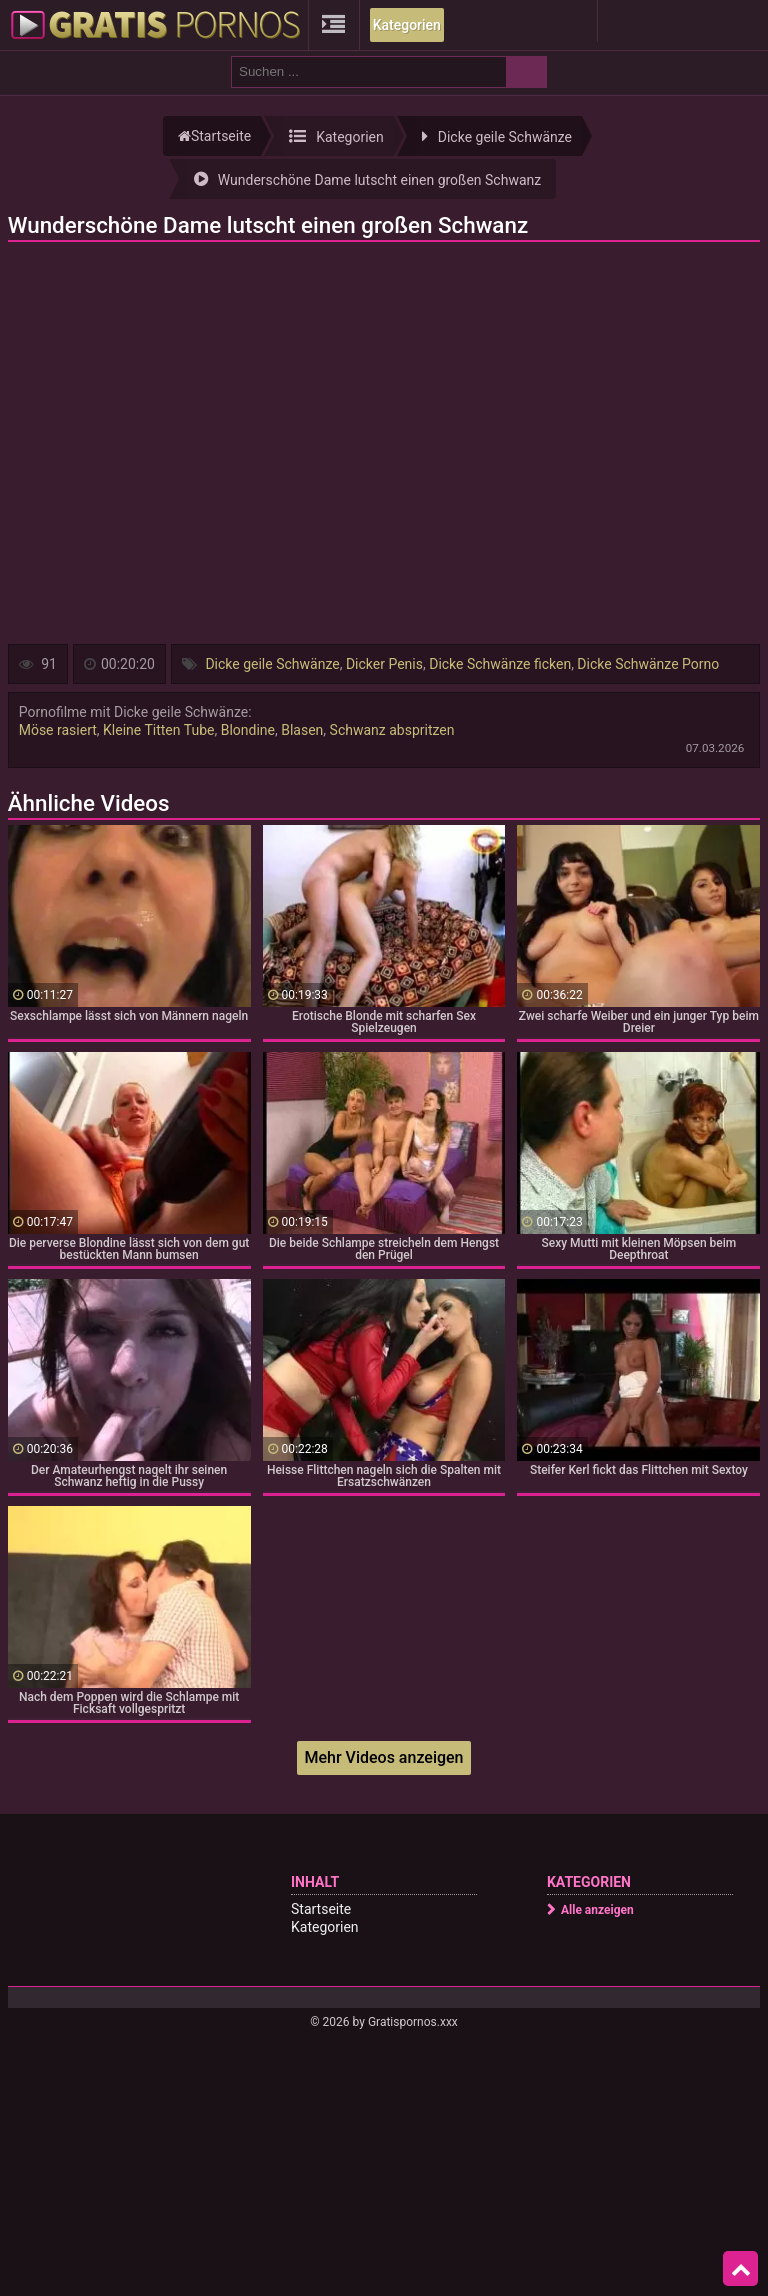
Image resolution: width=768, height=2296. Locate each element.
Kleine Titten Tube (158, 730)
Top (741, 2269)
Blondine (248, 730)
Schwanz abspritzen (392, 730)
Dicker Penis (384, 664)
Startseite (321, 1909)
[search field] (369, 72)
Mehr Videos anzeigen (383, 1757)
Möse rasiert (58, 730)
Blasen (302, 730)
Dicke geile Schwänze (272, 664)
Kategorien (407, 25)
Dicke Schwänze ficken (500, 664)
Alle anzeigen (597, 1910)
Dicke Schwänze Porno (648, 664)
